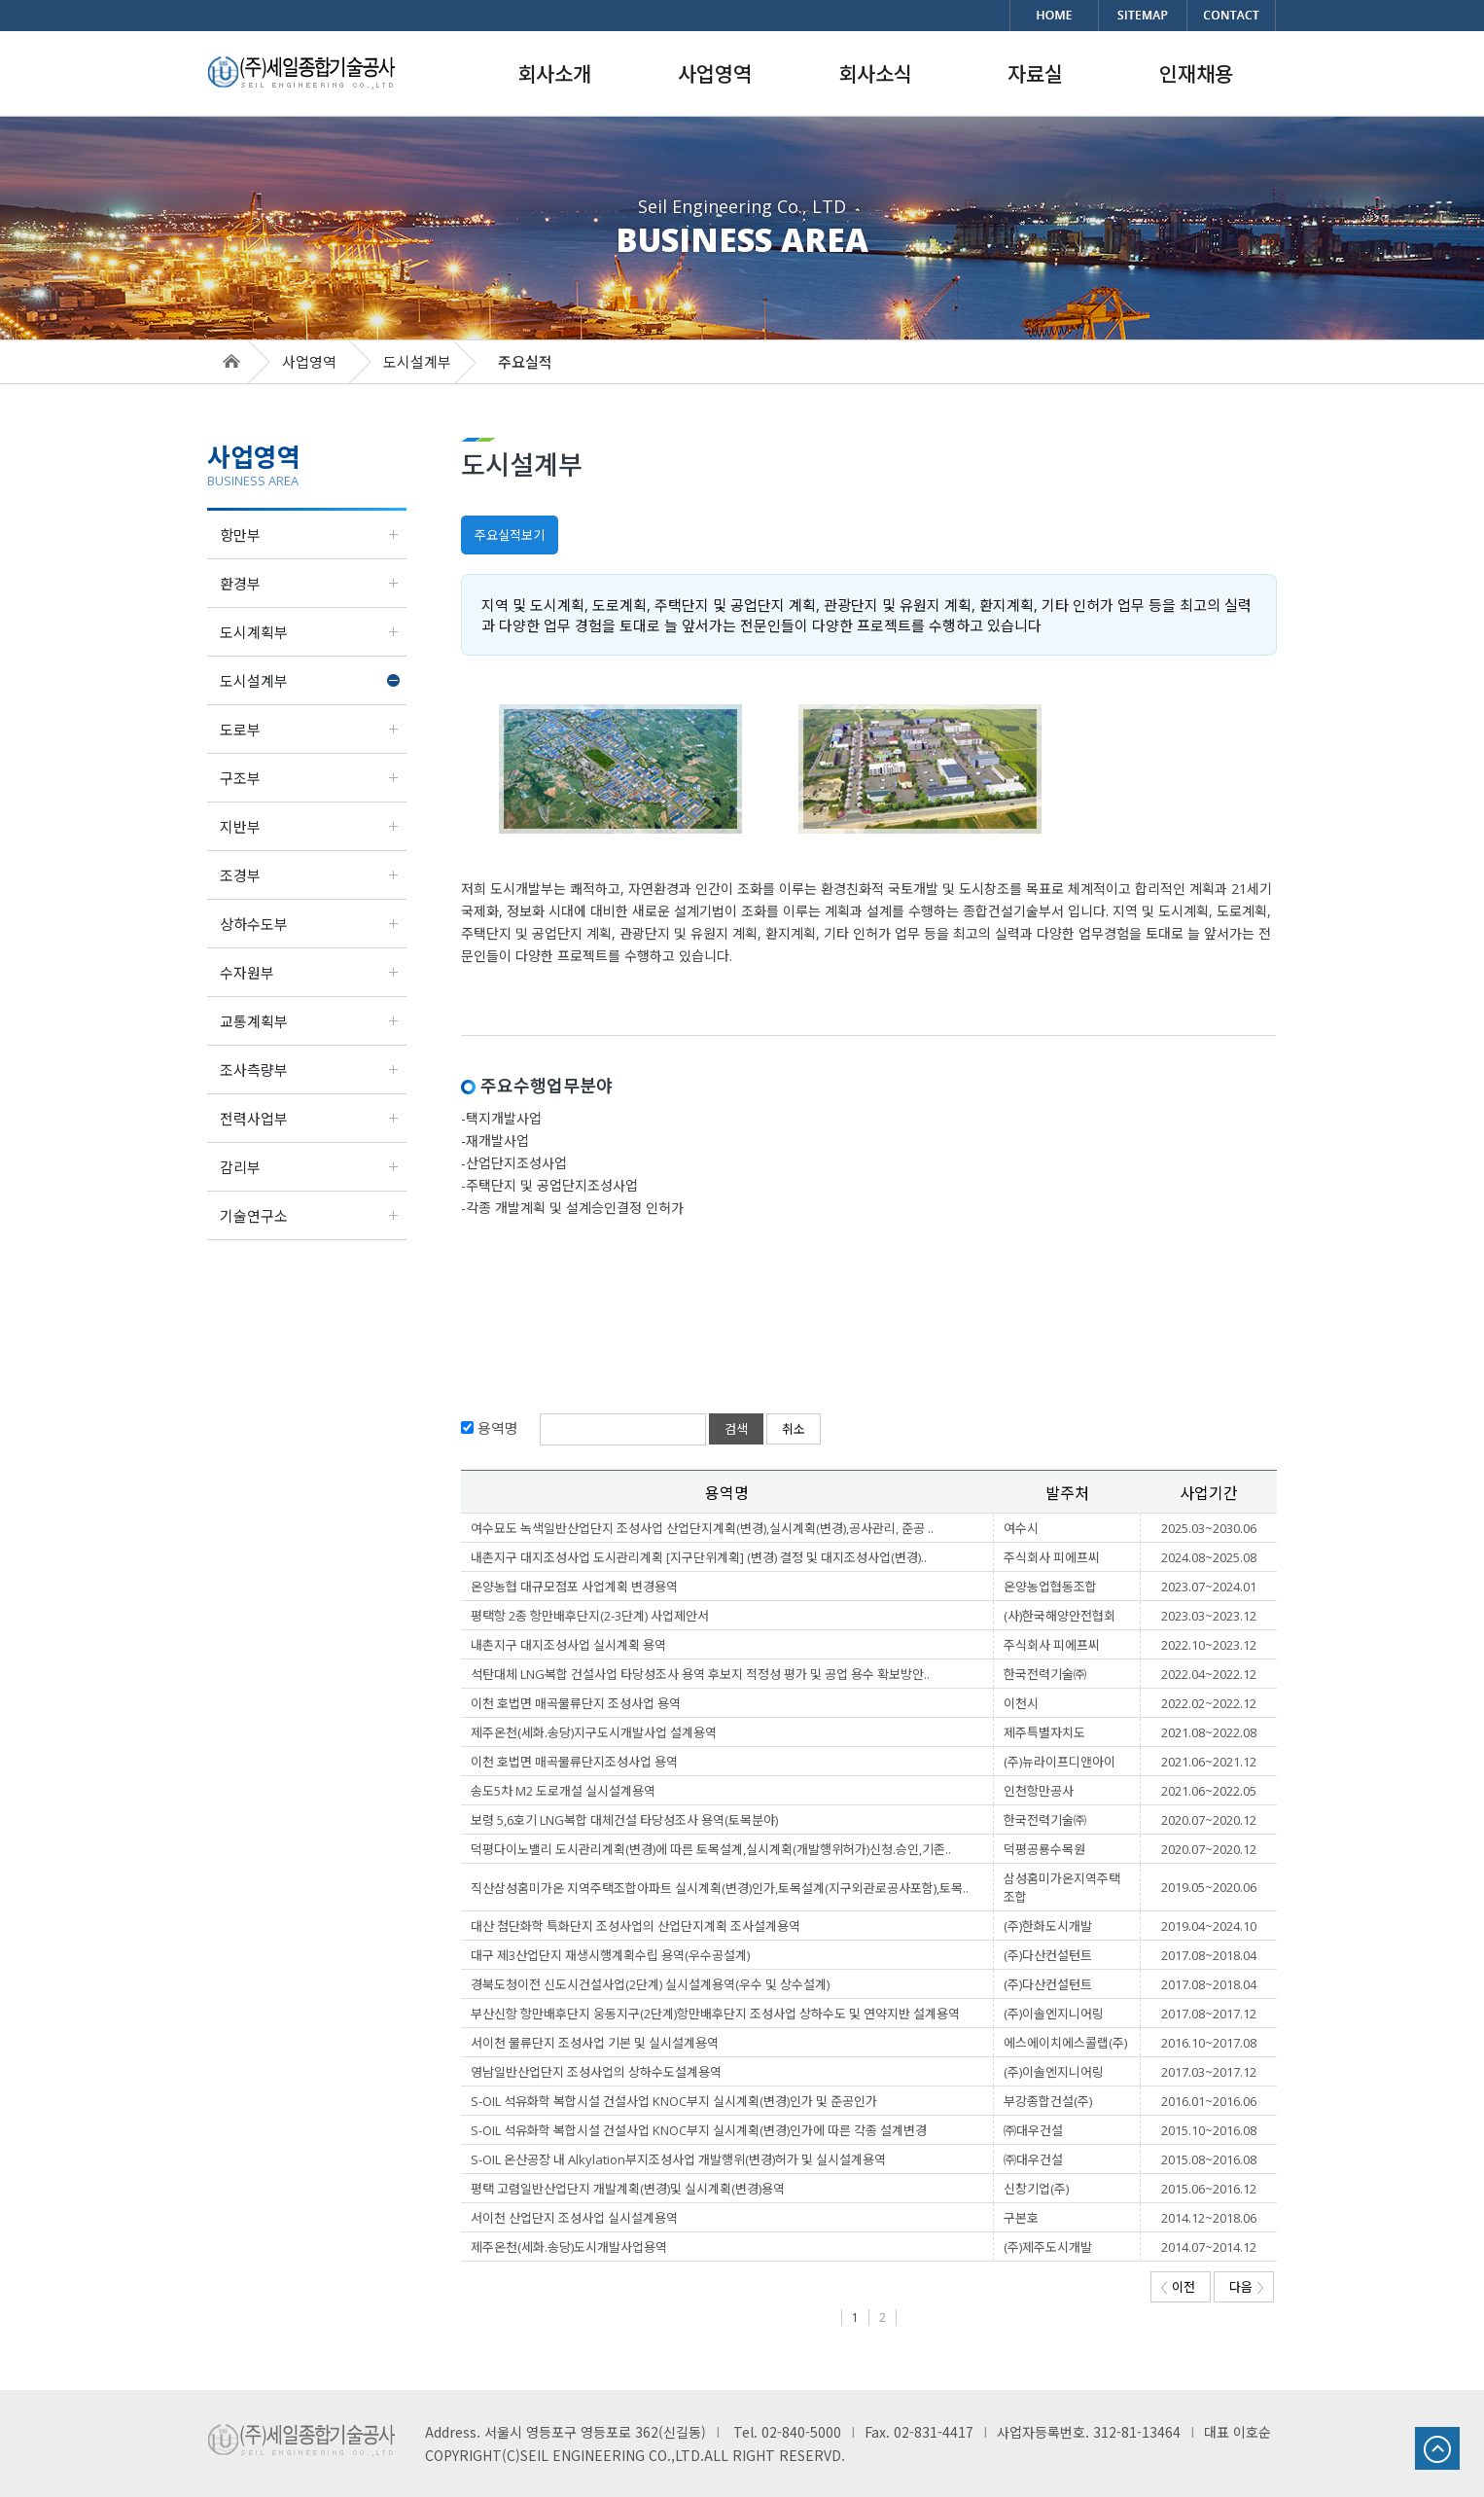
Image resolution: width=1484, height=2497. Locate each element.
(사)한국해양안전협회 (1059, 1615)
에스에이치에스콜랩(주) (1065, 2042)
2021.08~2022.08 (1208, 1732)
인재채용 (1196, 74)
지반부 (240, 827)
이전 (1178, 2287)
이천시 (1021, 1703)
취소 (793, 1429)
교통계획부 (254, 1021)
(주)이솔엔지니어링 (1054, 2013)
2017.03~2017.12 (1208, 2072)
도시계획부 (254, 632)
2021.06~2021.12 (1208, 1761)
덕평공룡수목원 (1044, 1849)
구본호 (1021, 2218)
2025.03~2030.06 (1208, 1528)
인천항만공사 (1039, 1791)
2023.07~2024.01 (1208, 1586)
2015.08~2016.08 (1208, 2159)
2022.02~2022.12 (1208, 1703)
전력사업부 (254, 1118)
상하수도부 (254, 924)
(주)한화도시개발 (1048, 1926)
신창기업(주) (1036, 2188)
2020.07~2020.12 (1208, 1820)
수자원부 (247, 972)
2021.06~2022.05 (1208, 1791)
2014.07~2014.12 (1208, 2247)
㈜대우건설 (1033, 2130)
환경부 (240, 583)
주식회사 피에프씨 (1052, 1557)
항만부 (240, 535)
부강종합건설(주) (1048, 2101)
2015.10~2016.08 (1208, 2130)
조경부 (240, 875)
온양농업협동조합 (1050, 1586)
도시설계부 (254, 681)
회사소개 (554, 74)
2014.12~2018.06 (1208, 2218)
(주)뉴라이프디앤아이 (1059, 1761)
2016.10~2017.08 (1208, 2042)
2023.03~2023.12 (1208, 1615)
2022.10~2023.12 (1208, 1645)
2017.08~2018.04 (1208, 1955)
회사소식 (875, 74)
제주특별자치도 (1044, 1732)
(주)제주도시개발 (1048, 2247)
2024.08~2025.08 (1208, 1557)
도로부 (240, 729)
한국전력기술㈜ (1045, 1674)
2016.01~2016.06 (1208, 2101)
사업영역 (309, 362)
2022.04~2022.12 (1208, 1674)
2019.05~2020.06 (1208, 1887)
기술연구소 (254, 1216)
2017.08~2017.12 (1208, 2013)
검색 (736, 1429)
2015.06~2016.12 (1208, 2188)
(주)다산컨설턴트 (1048, 1955)
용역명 (496, 1428)
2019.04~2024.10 (1208, 1926)
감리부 (240, 1167)
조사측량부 (254, 1070)
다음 (1246, 2287)
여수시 (1021, 1528)
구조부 (240, 778)
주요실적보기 (510, 535)
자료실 (1035, 74)
